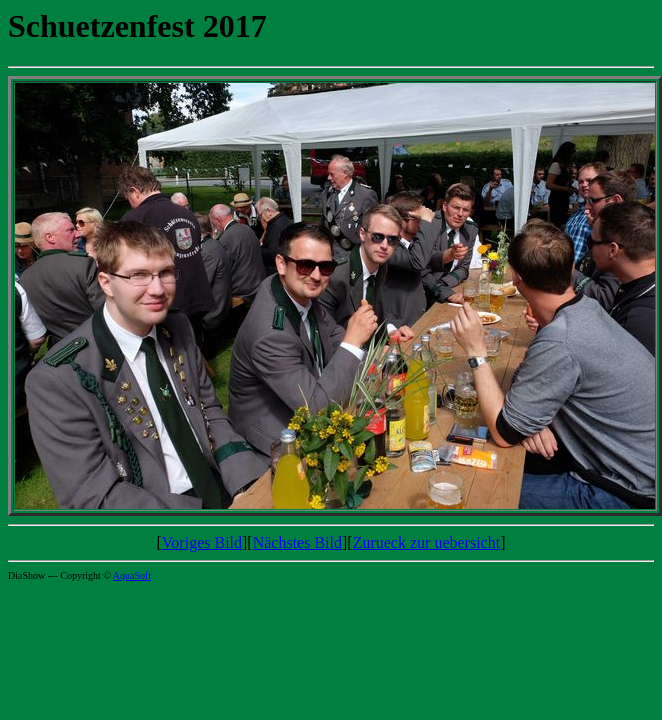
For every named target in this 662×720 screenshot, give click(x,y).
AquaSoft (132, 575)
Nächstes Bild (297, 542)
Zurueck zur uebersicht (426, 542)
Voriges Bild (202, 542)
